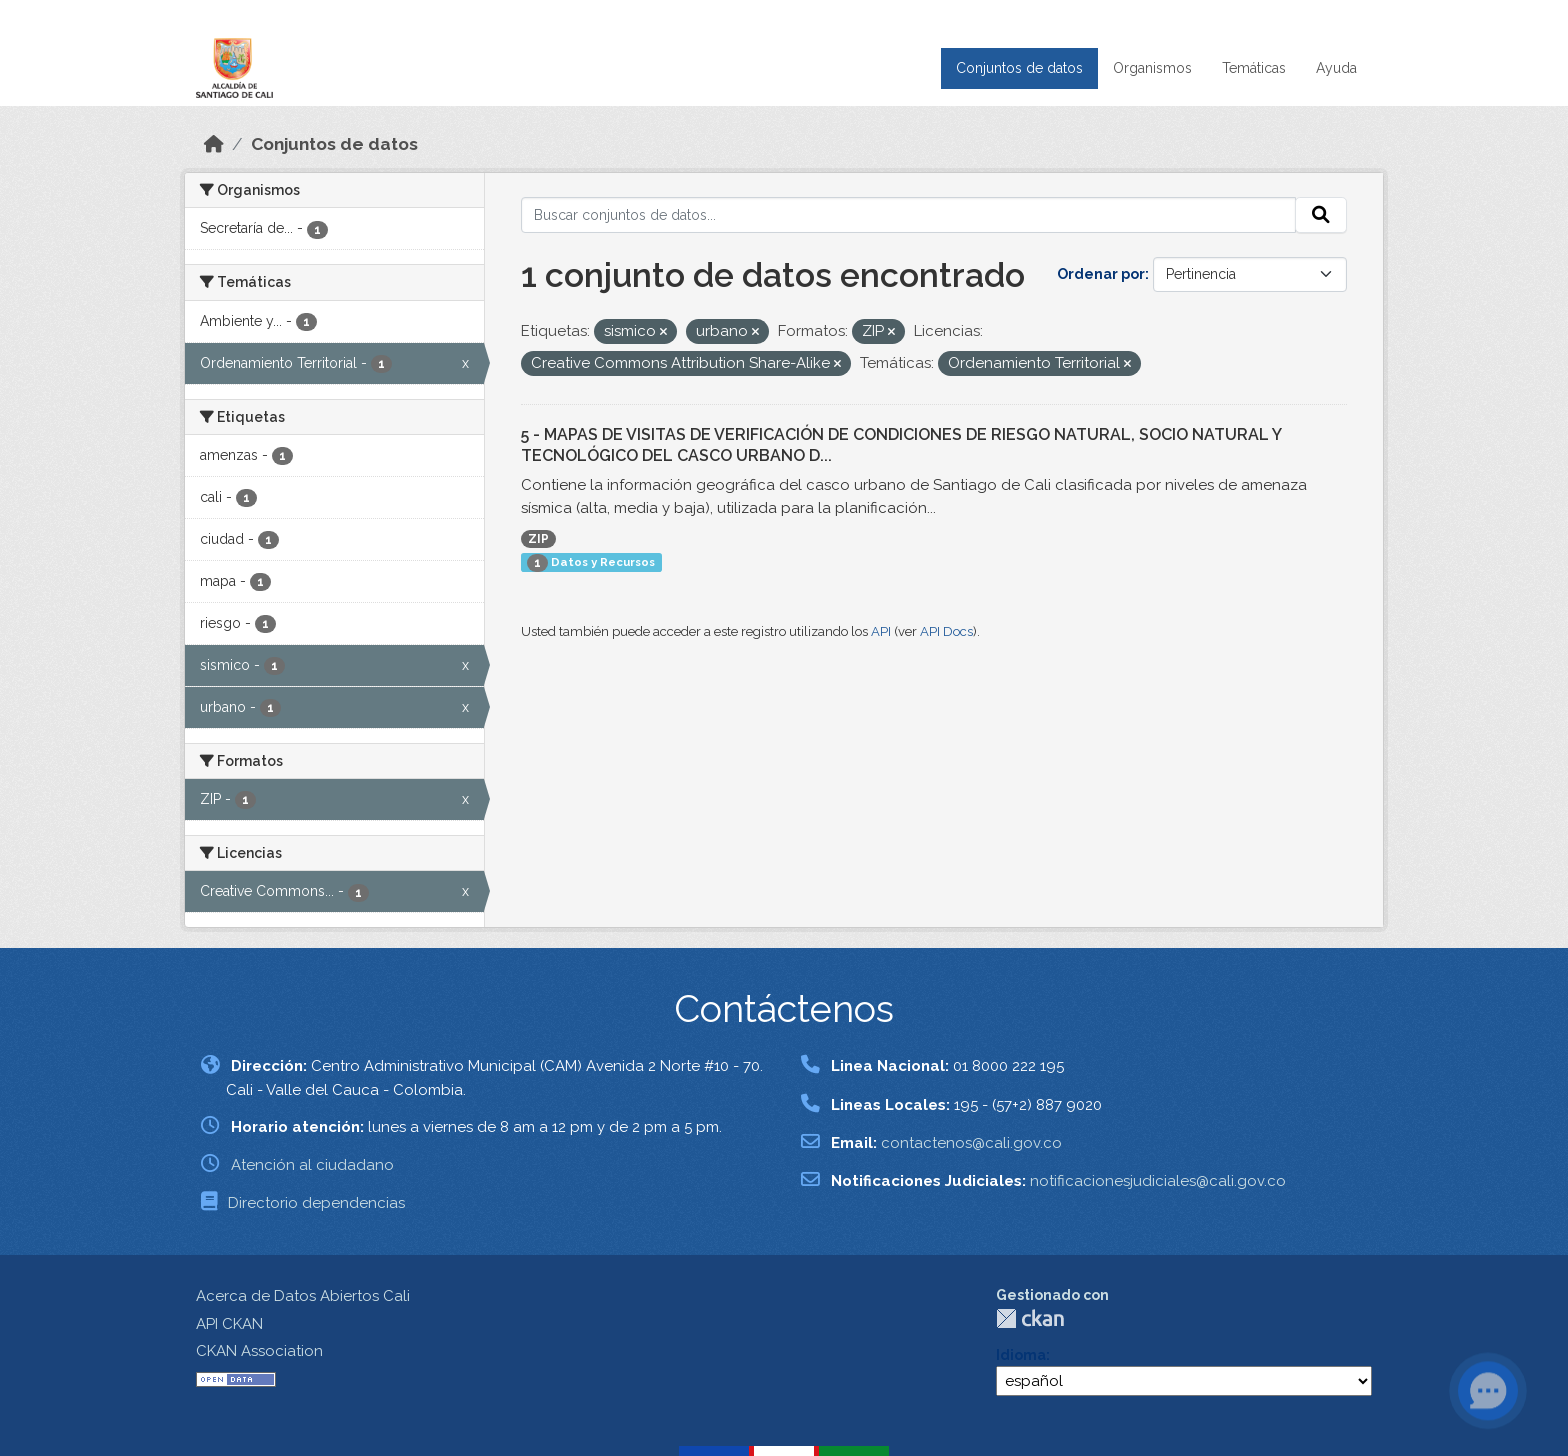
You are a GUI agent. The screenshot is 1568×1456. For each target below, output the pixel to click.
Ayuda (1336, 68)
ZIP (538, 539)
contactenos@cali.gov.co (971, 1143)
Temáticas (1254, 68)
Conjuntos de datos (1019, 68)
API (881, 631)
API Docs (946, 631)
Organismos (1152, 68)
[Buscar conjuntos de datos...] (909, 215)
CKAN (1030, 1318)
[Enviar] (1321, 215)
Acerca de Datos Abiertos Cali (303, 1296)
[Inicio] (214, 144)
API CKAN (229, 1324)
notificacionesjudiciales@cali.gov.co (1158, 1181)
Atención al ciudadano (312, 1165)
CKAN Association (259, 1351)
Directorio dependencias (316, 1203)
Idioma (1021, 1355)
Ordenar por (1101, 274)
